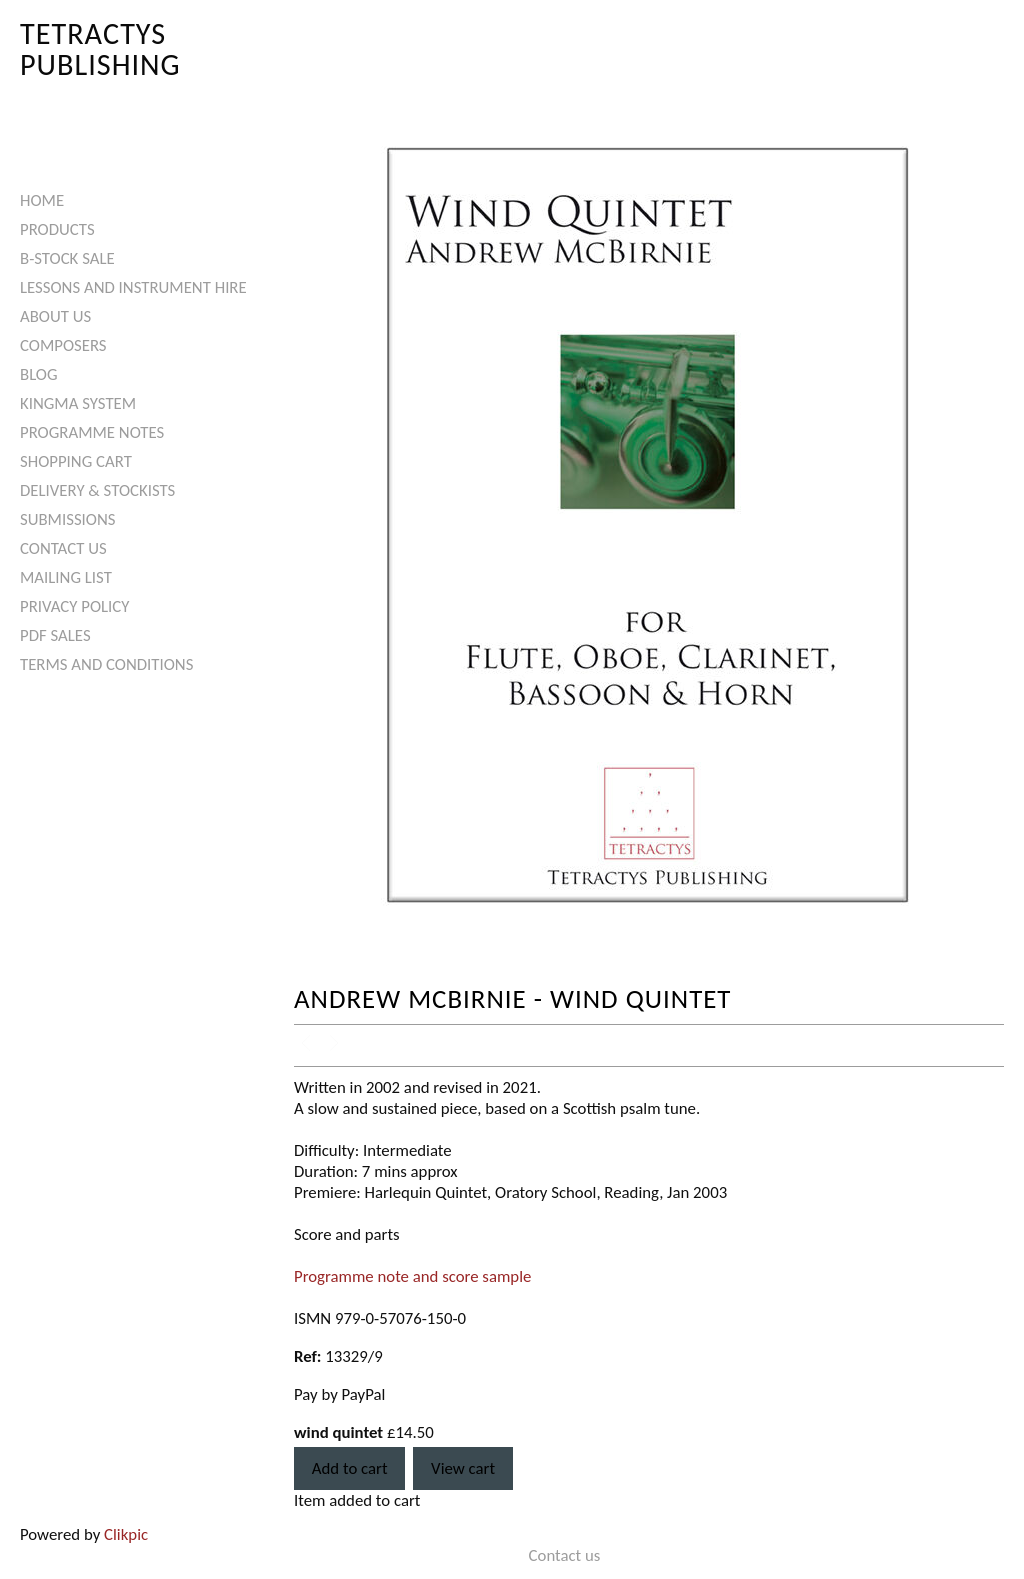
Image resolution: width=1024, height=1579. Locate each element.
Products (57, 229)
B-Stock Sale (67, 258)
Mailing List (66, 577)
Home (42, 200)
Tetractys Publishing (100, 48)
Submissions (67, 519)
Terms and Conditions (106, 664)
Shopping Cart (76, 461)
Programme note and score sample (412, 1276)
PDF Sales (55, 635)
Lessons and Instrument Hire (133, 287)
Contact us (63, 548)
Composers (63, 345)
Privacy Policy (74, 606)
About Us (55, 316)
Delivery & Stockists (97, 490)
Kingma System (78, 403)
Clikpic (126, 1534)
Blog (39, 374)
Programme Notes (92, 432)
